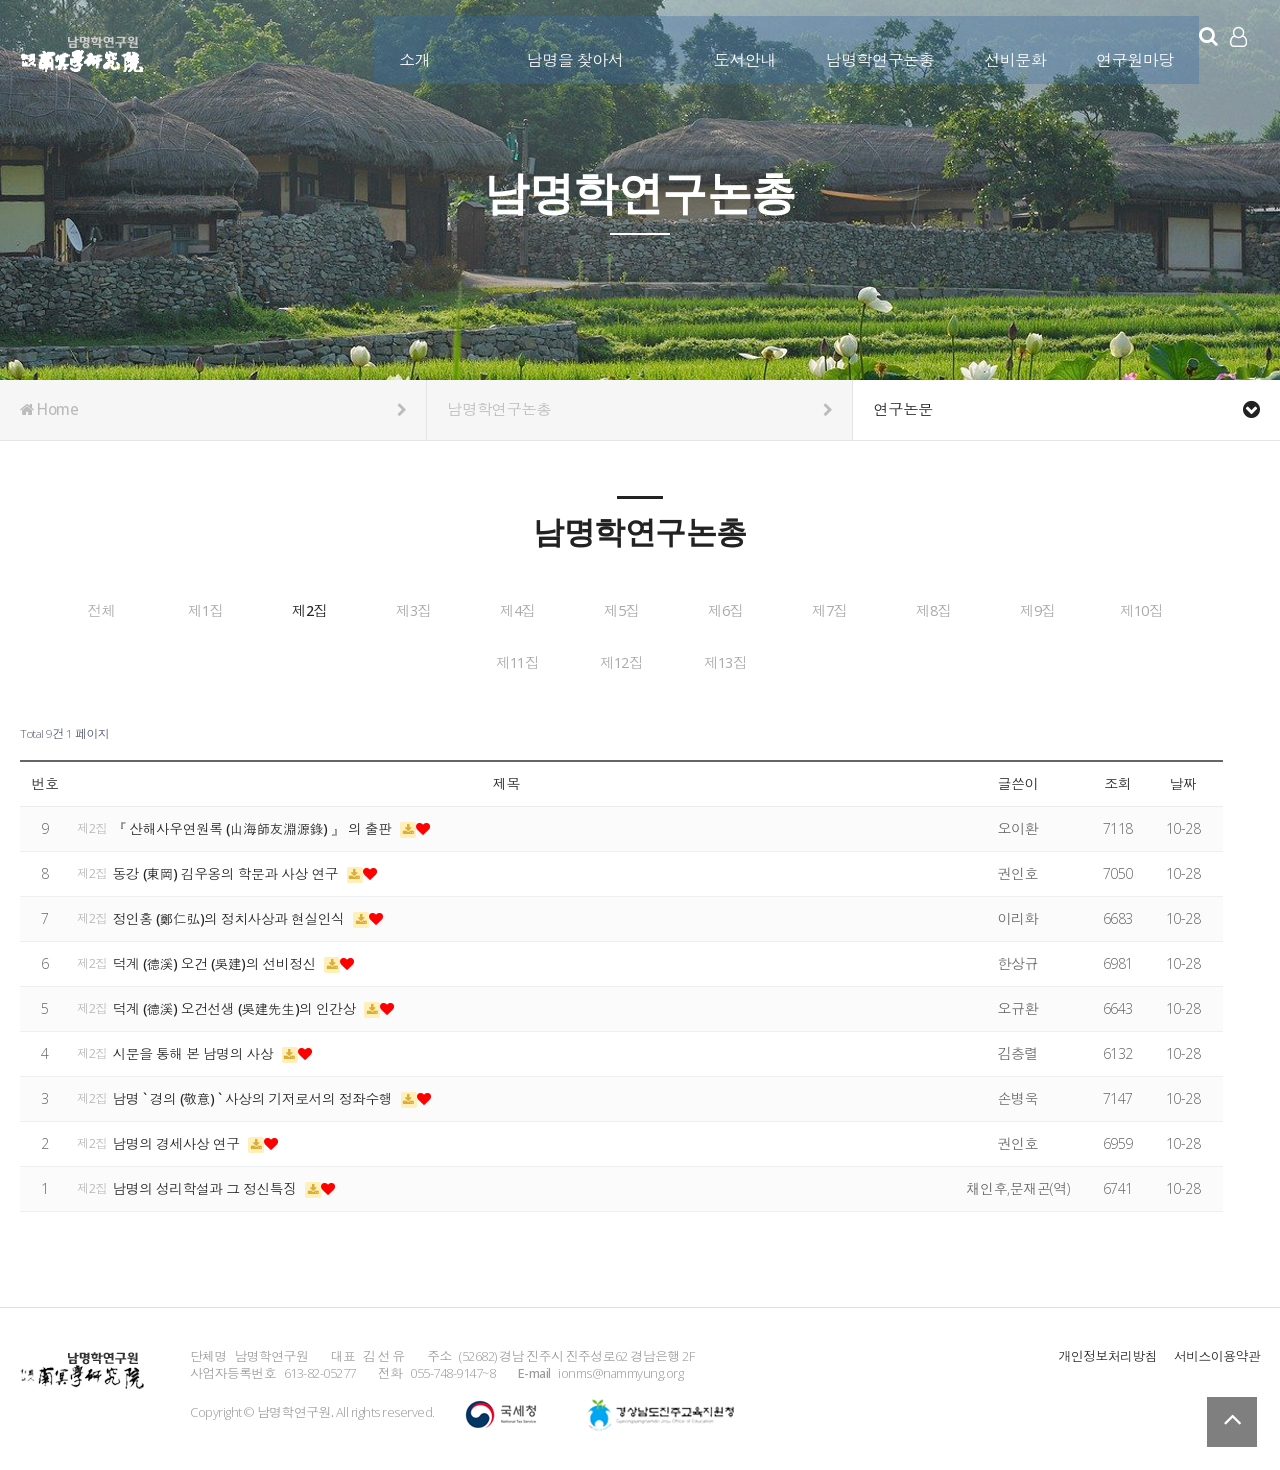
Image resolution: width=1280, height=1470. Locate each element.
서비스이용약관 (1217, 1351)
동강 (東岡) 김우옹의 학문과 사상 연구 (230, 868)
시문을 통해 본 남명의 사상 (196, 1048)
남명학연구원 (82, 51)
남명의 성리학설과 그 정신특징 (208, 1183)
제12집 (845, 661)
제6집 (994, 611)
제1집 (249, 611)
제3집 (547, 611)
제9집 (398, 661)
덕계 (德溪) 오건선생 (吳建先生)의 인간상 (239, 1003)
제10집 (547, 661)
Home (213, 410)
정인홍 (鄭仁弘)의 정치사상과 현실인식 (233, 913)
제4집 (696, 611)
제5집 (845, 611)
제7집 (1143, 611)
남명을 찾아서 (563, 47)
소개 (402, 47)
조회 (1117, 779)
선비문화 (1003, 47)
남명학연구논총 (868, 47)
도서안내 (733, 47)
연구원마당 (1123, 47)
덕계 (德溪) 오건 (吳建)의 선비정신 (219, 958)
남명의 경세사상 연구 (179, 1138)
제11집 (696, 661)
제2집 (398, 611)
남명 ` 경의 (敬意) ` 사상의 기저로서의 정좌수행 (257, 1093)
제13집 (994, 661)
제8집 (249, 661)
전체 (99, 611)
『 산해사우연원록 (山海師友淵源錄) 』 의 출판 (257, 823)
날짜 (1182, 779)
